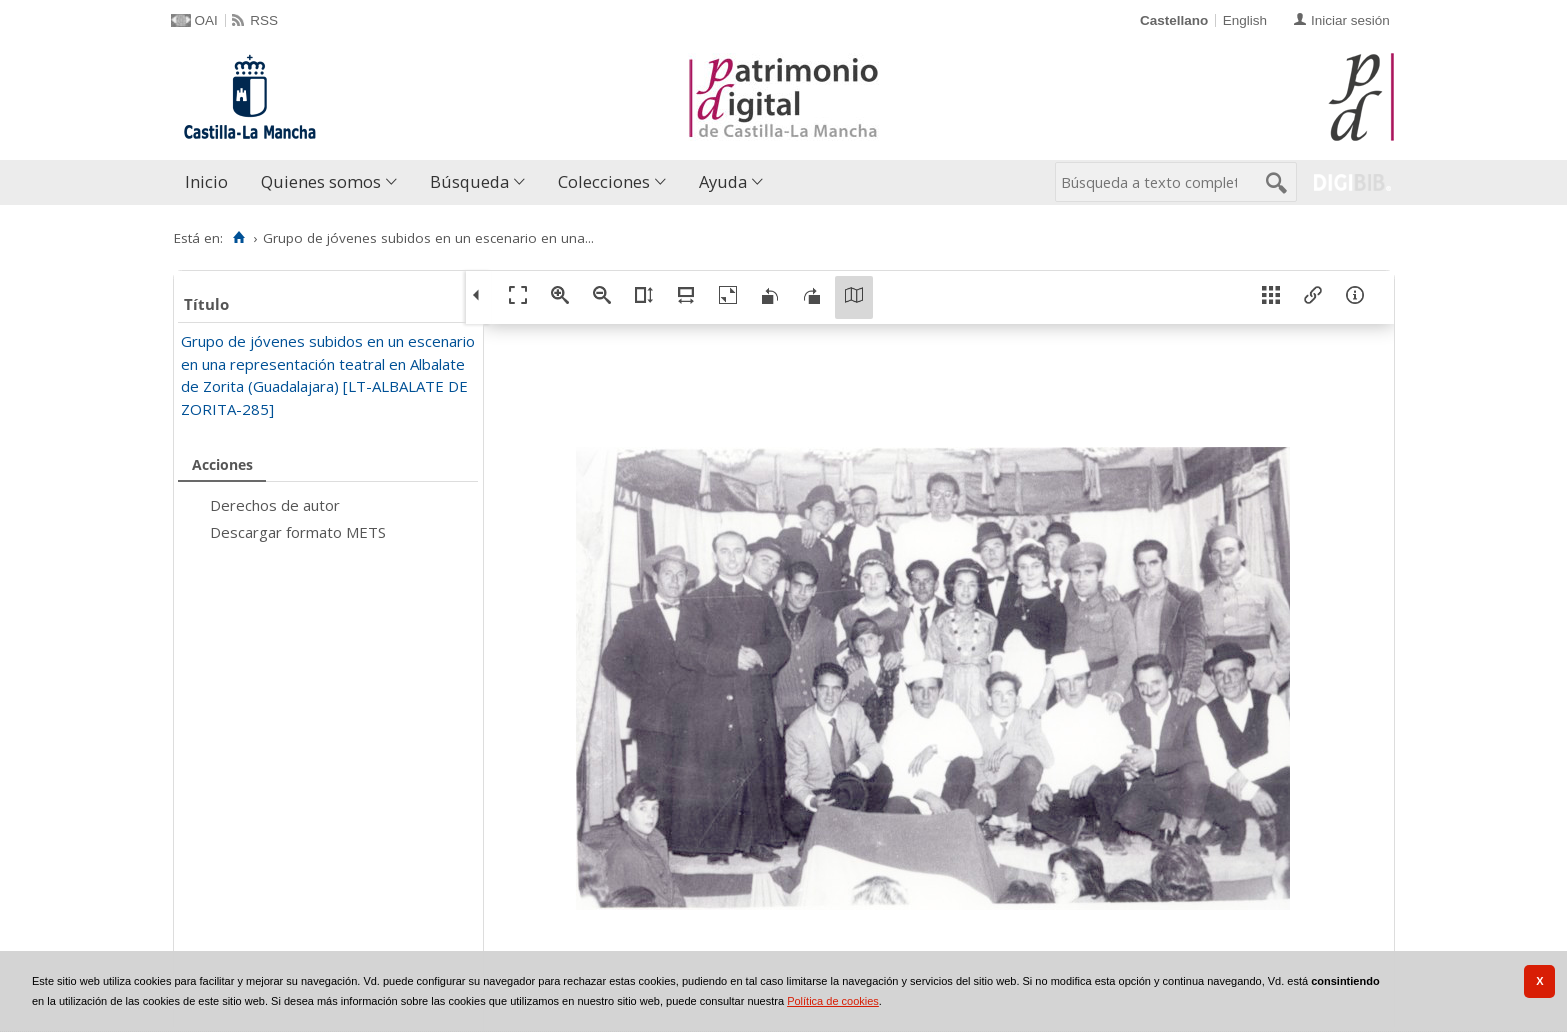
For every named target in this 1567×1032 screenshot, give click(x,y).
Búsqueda (469, 181)
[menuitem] (211, 182)
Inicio (206, 181)
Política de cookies (833, 1001)
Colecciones (604, 181)
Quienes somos (321, 181)
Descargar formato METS (298, 532)
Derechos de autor (275, 505)
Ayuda (723, 181)
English (1245, 20)
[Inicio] (239, 238)
